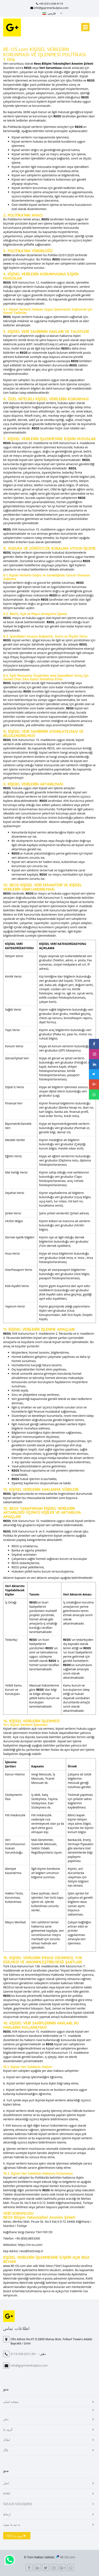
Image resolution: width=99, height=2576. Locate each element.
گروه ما (8, 2429)
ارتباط (7, 2514)
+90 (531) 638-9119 (51, 3)
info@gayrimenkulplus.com (51, 8)
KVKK (6, 2494)
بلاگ (5, 2450)
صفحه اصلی (10, 2402)
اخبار (6, 2483)
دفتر (5, 2419)
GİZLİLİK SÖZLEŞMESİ (17, 2504)
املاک (6, 2440)
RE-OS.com (67, 2557)
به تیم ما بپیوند (11, 2524)
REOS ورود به (16, 2536)
